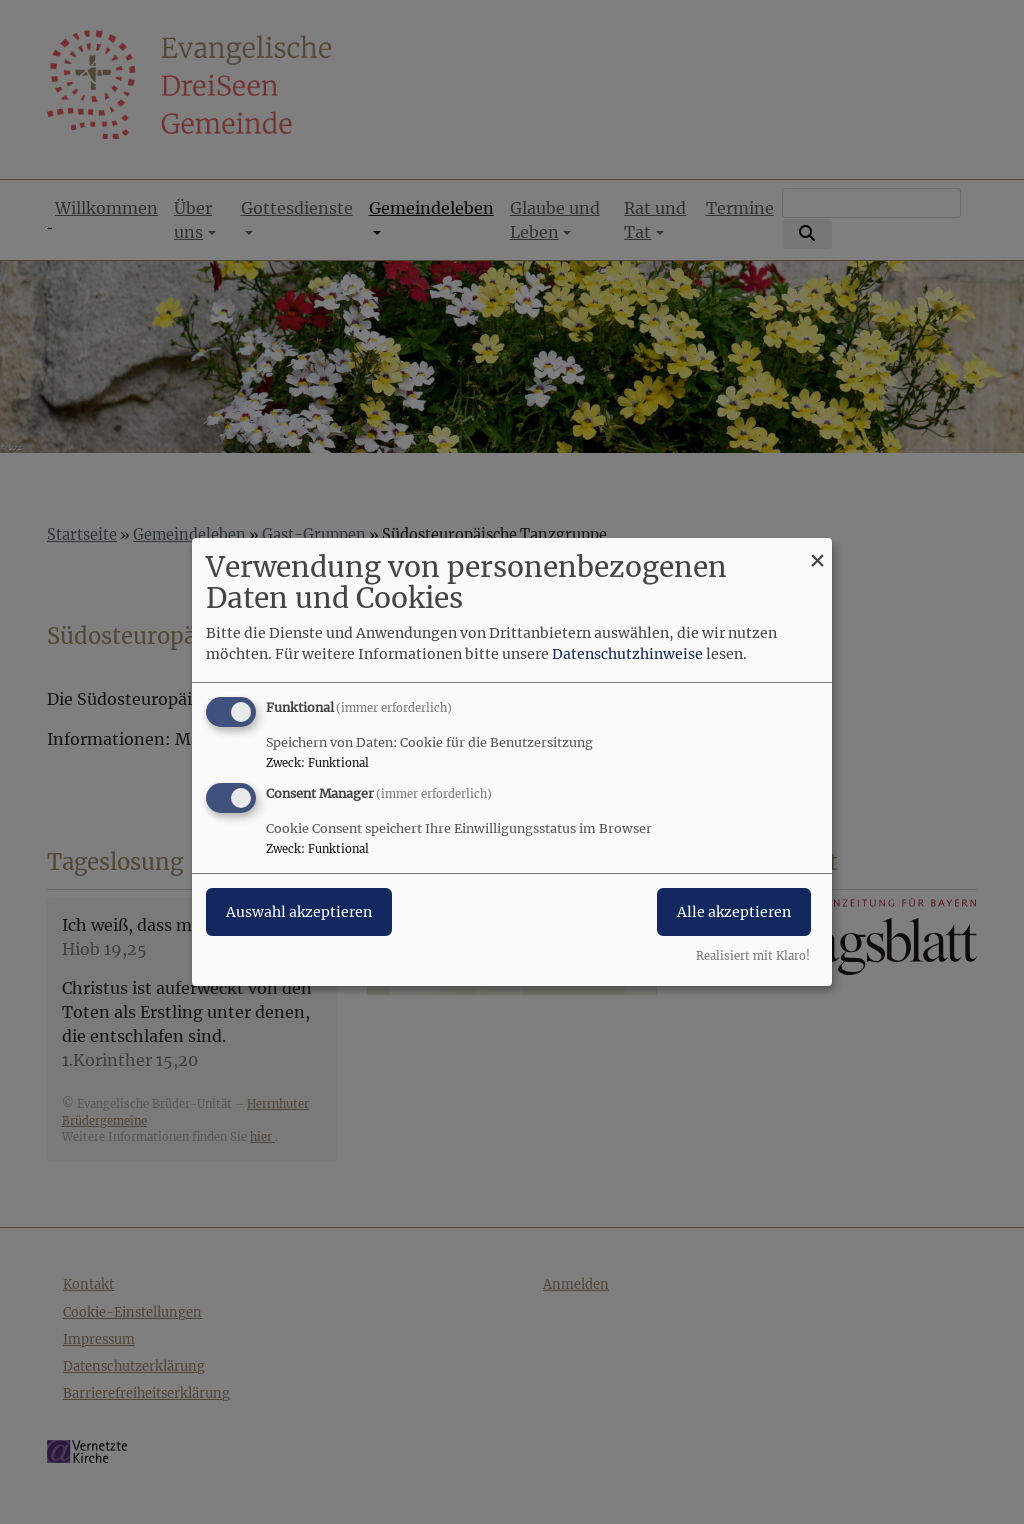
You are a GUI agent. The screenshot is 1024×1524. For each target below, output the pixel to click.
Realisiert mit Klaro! (753, 956)
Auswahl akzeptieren (299, 912)
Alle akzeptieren (734, 912)
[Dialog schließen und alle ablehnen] (817, 550)
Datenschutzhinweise (627, 654)
